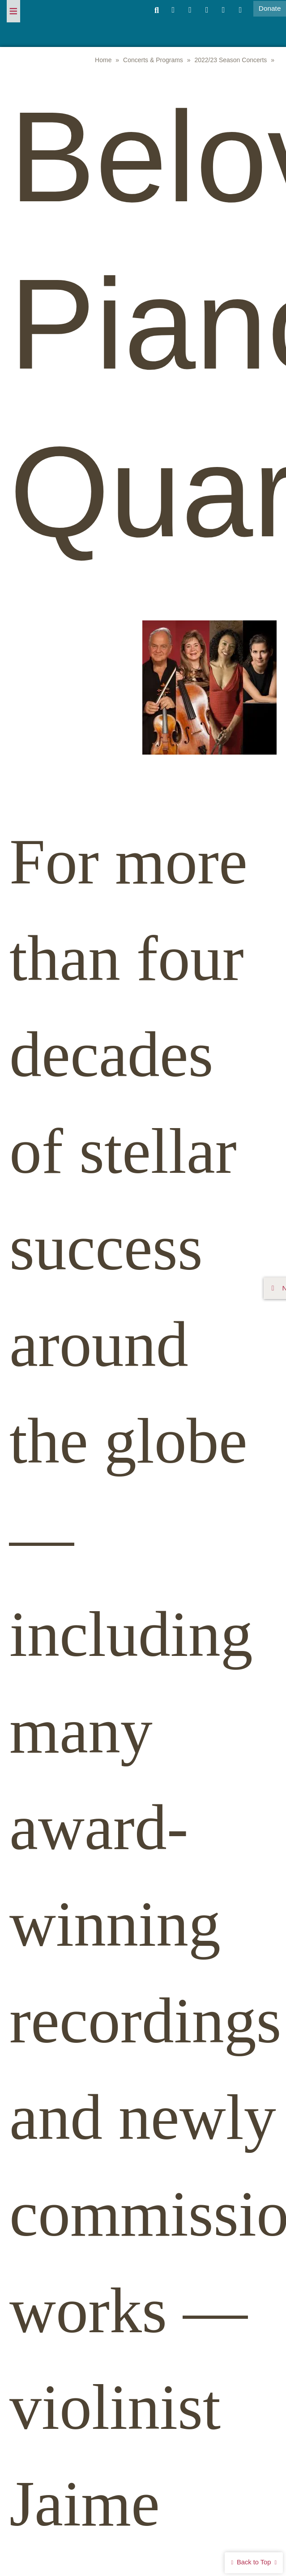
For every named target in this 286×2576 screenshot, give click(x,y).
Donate (270, 8)
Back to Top (254, 2562)
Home (103, 60)
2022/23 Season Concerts (230, 60)
